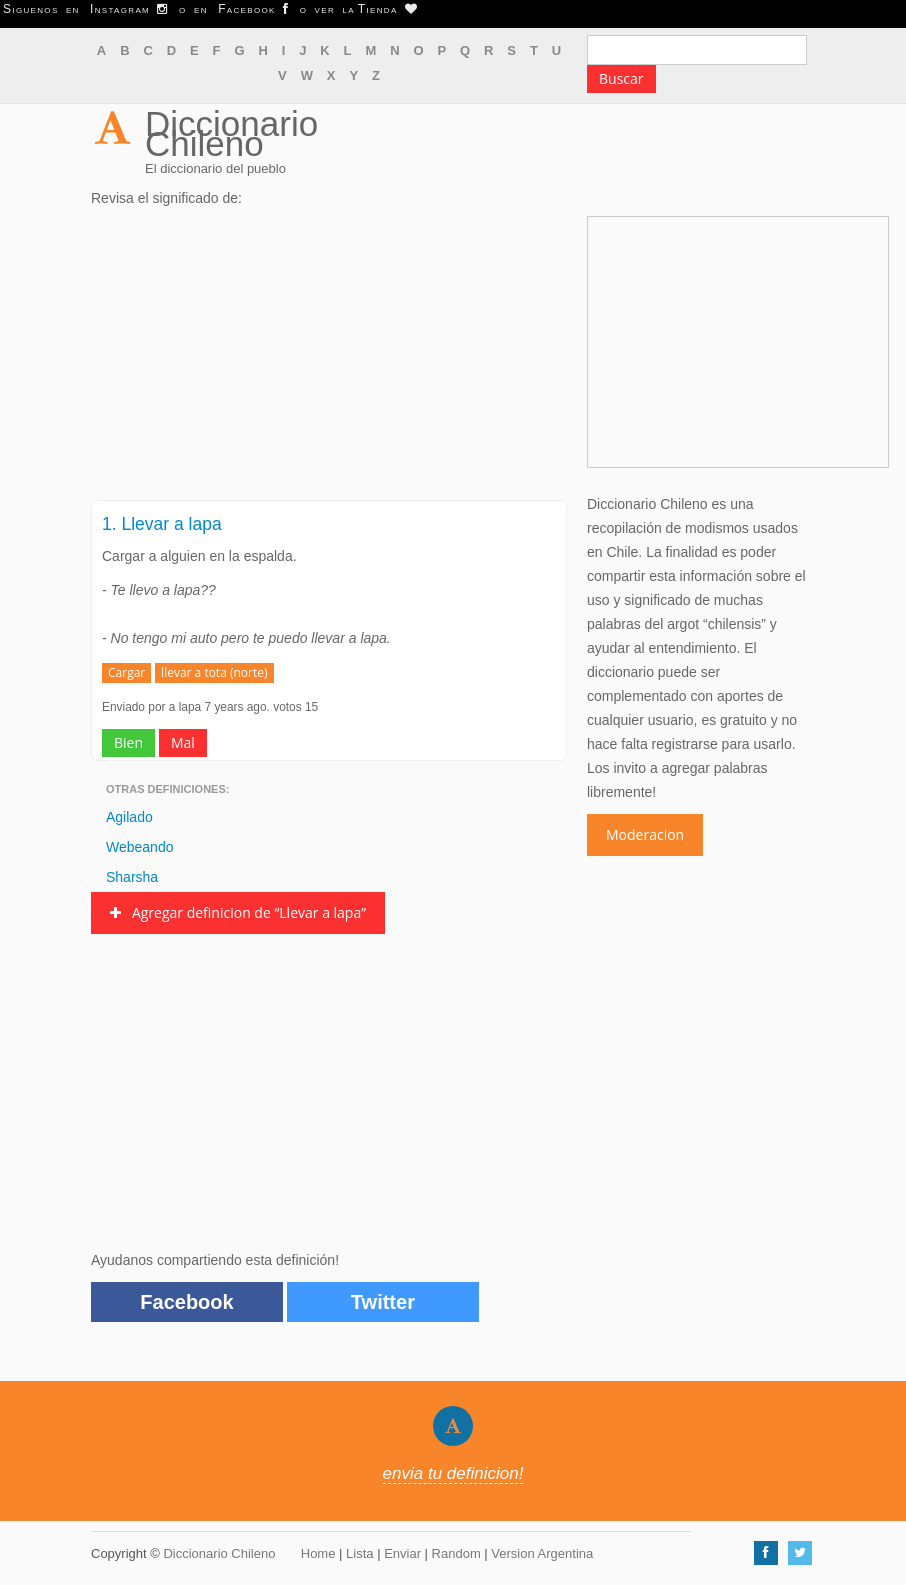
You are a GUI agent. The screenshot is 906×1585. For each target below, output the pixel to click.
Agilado (129, 817)
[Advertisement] (329, 360)
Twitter (383, 1302)
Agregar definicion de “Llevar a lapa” (238, 912)
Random (456, 1553)
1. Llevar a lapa (162, 524)
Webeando (139, 847)
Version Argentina (542, 1553)
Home (318, 1553)
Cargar (126, 672)
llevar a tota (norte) (214, 672)
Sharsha (132, 877)
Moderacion (645, 834)
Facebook (186, 1302)
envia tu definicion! (453, 1473)
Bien (128, 742)
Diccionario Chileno (231, 133)
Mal (183, 742)
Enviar (402, 1553)
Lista (359, 1553)
